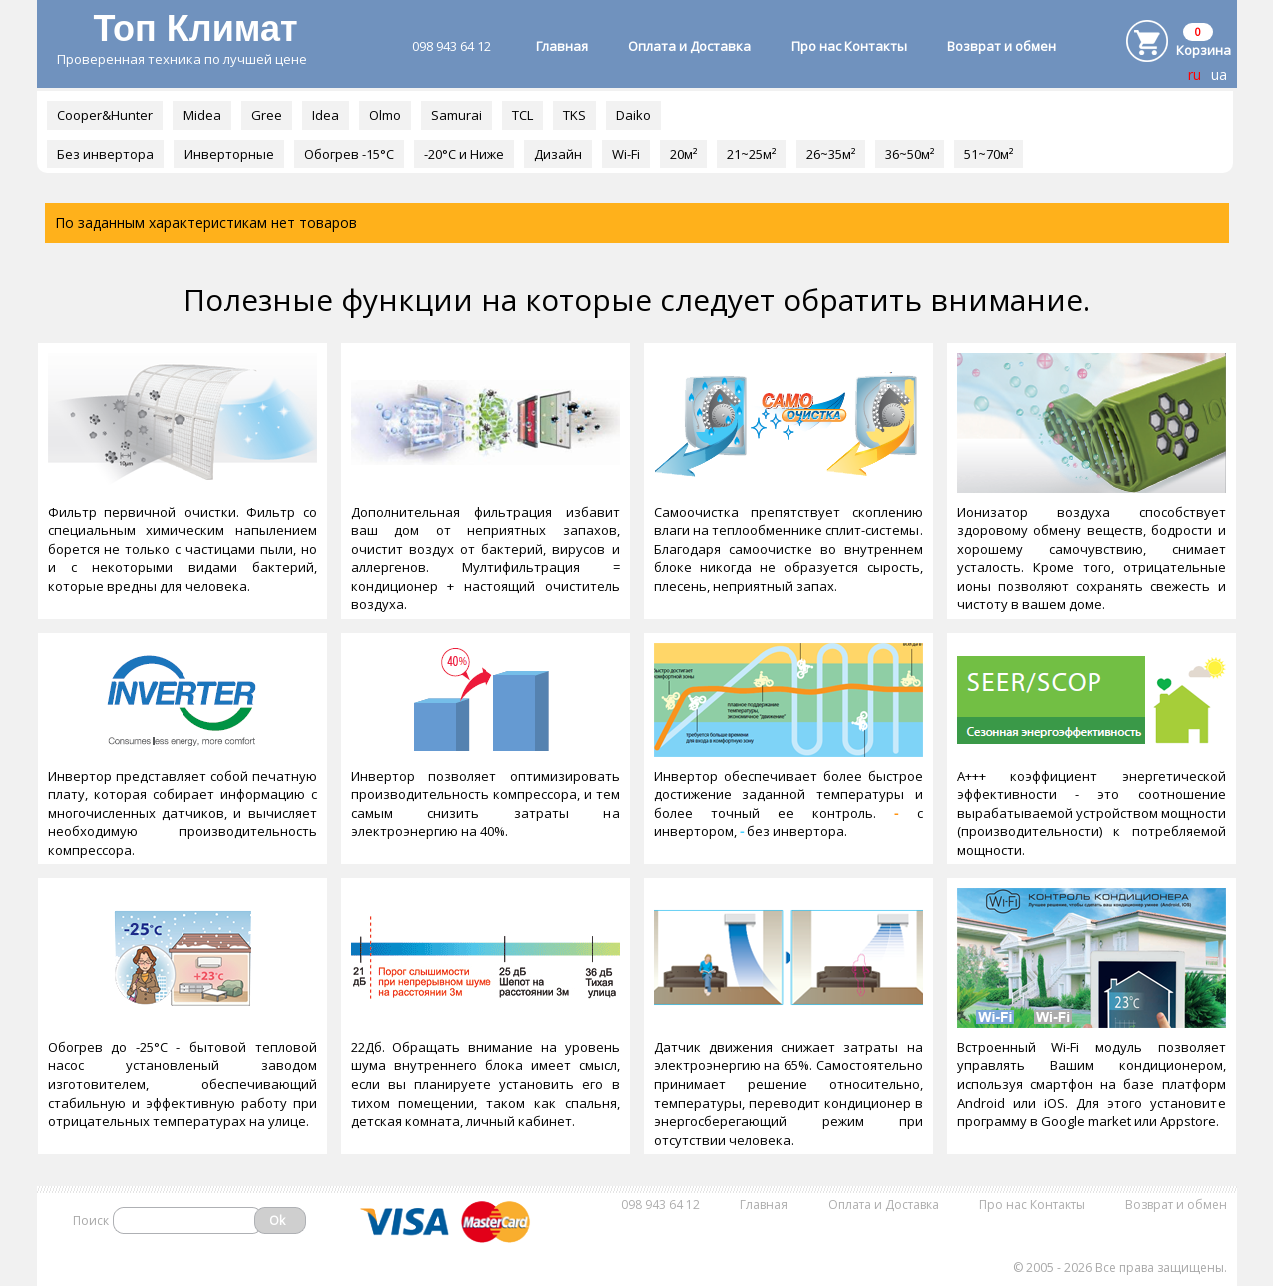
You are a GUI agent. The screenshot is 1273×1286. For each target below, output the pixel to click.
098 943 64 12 (451, 46)
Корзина (1203, 50)
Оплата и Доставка (689, 46)
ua (1219, 74)
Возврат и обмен (1001, 46)
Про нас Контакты (849, 46)
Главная (562, 46)
